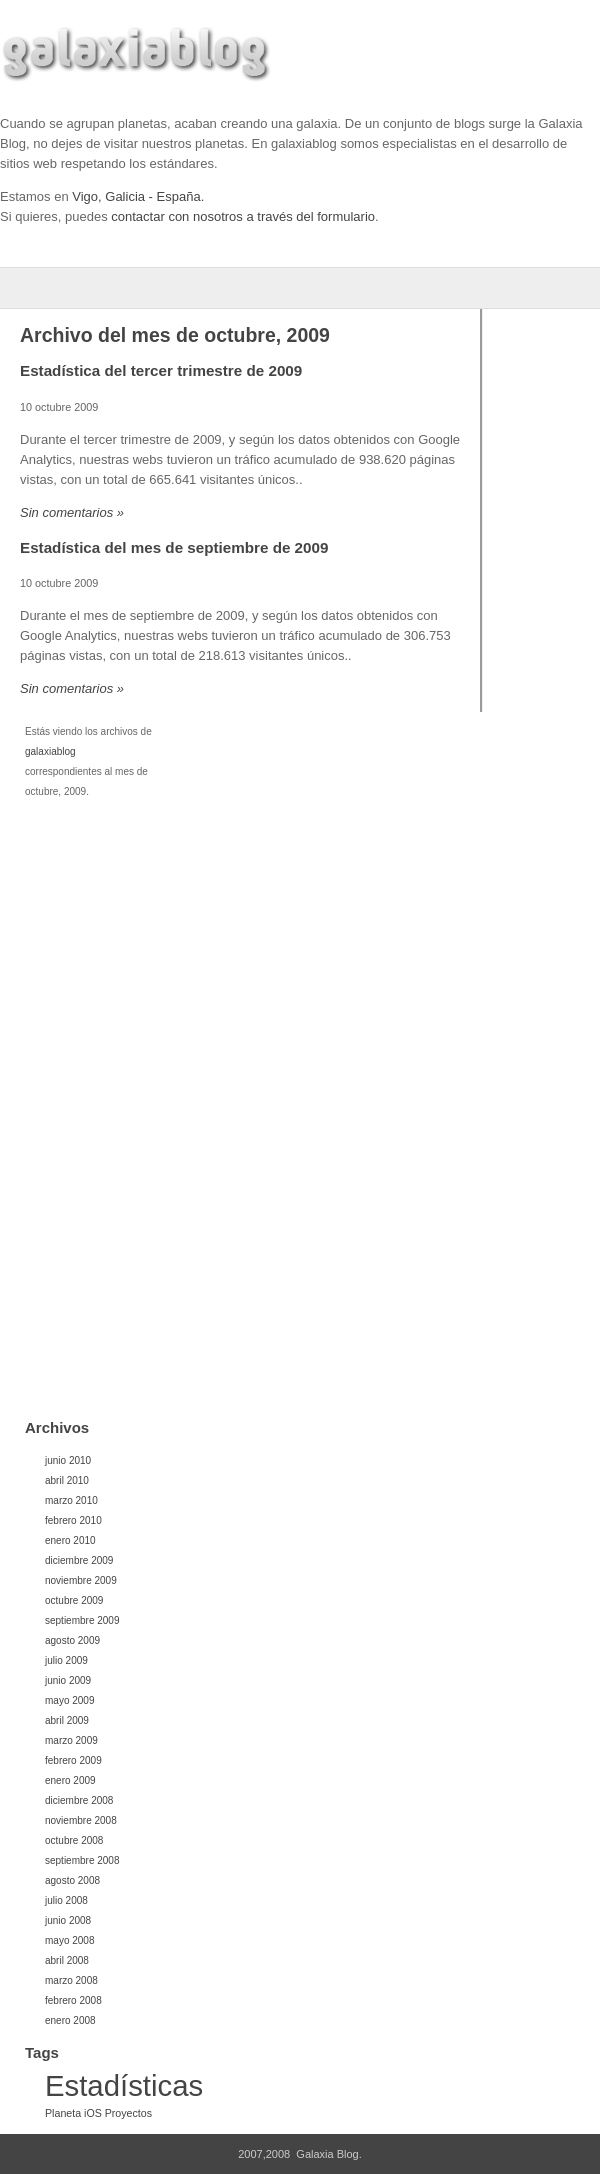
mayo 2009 (69, 1700)
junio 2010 (68, 1460)
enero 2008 (70, 2020)
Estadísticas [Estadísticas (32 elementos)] (124, 2085)
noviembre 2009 (81, 1580)
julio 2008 (66, 1900)
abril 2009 (67, 1720)
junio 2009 (68, 1680)
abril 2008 (67, 1960)
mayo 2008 (69, 1940)
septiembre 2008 (82, 1860)
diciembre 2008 (79, 1800)
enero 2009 (70, 1780)
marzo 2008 (71, 1980)
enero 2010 (70, 1540)
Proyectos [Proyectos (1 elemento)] (128, 2113)
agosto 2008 (72, 1880)
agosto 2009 (72, 1640)
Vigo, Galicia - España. (138, 196)
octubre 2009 (74, 1600)
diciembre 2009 (79, 1560)
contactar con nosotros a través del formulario (243, 216)
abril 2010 (67, 1480)
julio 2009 (66, 1660)
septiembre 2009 (82, 1620)
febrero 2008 (73, 2000)
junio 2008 (68, 1920)
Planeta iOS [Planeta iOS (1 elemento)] (73, 2113)
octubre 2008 (74, 1840)
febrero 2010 (73, 1520)
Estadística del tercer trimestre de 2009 (161, 370)
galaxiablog (50, 751)
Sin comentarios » (72, 512)
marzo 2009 (71, 1740)
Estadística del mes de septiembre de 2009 (174, 547)
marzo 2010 (71, 1500)
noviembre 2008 (81, 1820)
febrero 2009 (73, 1760)
